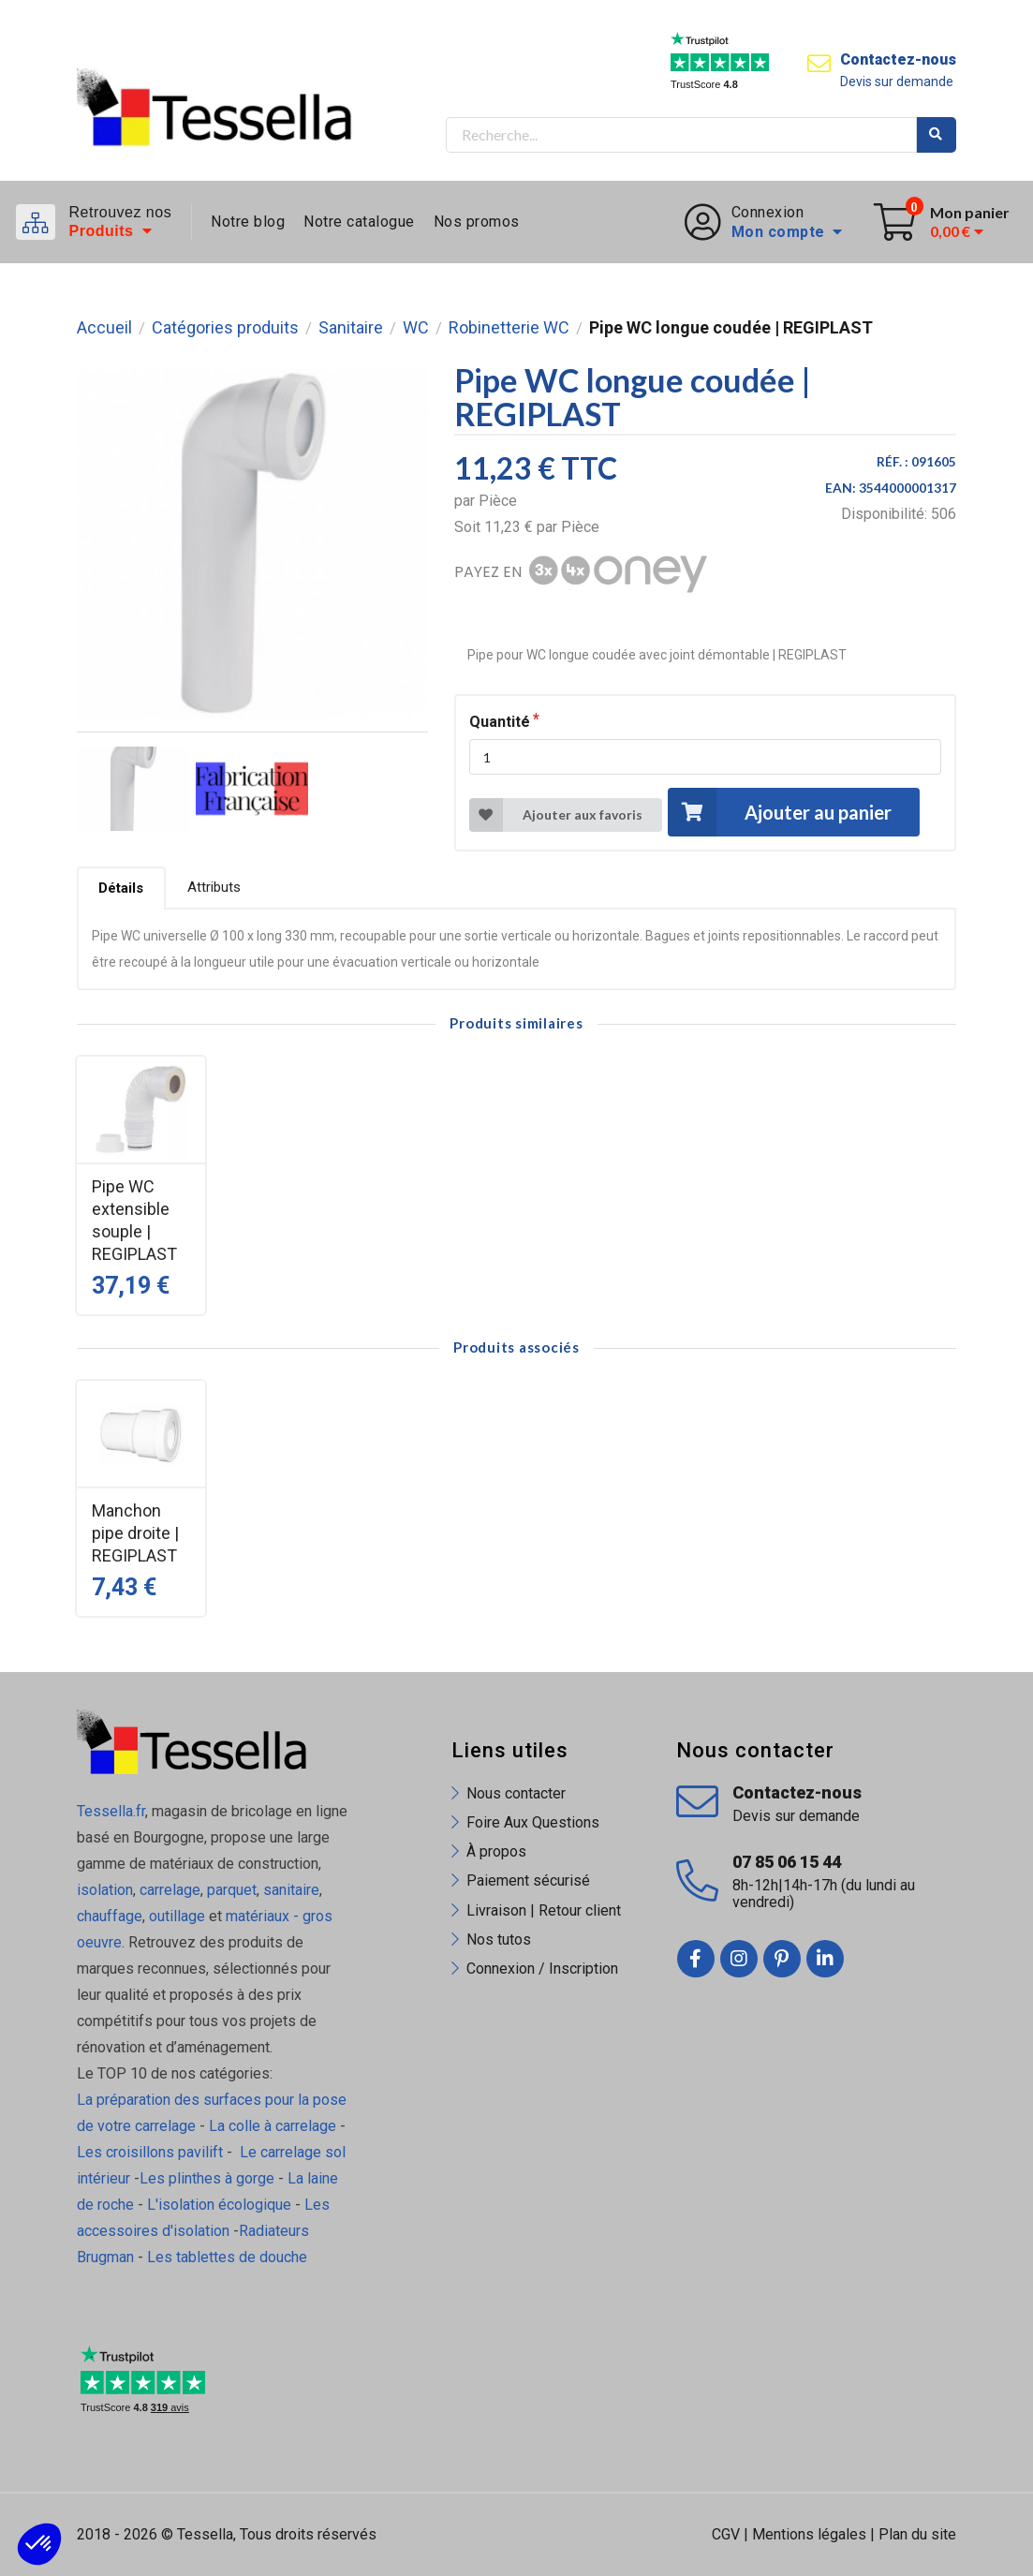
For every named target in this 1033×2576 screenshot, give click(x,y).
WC (416, 327)
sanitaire (291, 1890)
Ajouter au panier (779, 812)
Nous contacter (516, 1793)
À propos (496, 1851)
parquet (232, 1890)
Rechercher (936, 135)
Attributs (214, 887)
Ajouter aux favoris (555, 815)
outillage (177, 1916)
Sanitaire (350, 327)
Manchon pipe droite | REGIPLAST (135, 1533)
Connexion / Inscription (542, 1968)
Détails (120, 888)
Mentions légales (809, 2534)
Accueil (104, 327)
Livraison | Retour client (543, 1910)
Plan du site (917, 2534)
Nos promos (477, 221)
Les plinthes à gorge (207, 2178)
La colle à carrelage (272, 2126)
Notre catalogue (359, 221)
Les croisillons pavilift (150, 2152)
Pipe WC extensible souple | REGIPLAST (134, 1220)
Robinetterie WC (509, 327)
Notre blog (248, 221)
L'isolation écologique (219, 2204)
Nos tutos (498, 1939)
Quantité (499, 722)
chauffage (109, 1916)
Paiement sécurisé (528, 1880)
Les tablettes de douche (229, 2257)
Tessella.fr (111, 1811)
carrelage (170, 1890)
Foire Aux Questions (532, 1822)
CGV (726, 2534)
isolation (105, 1890)
